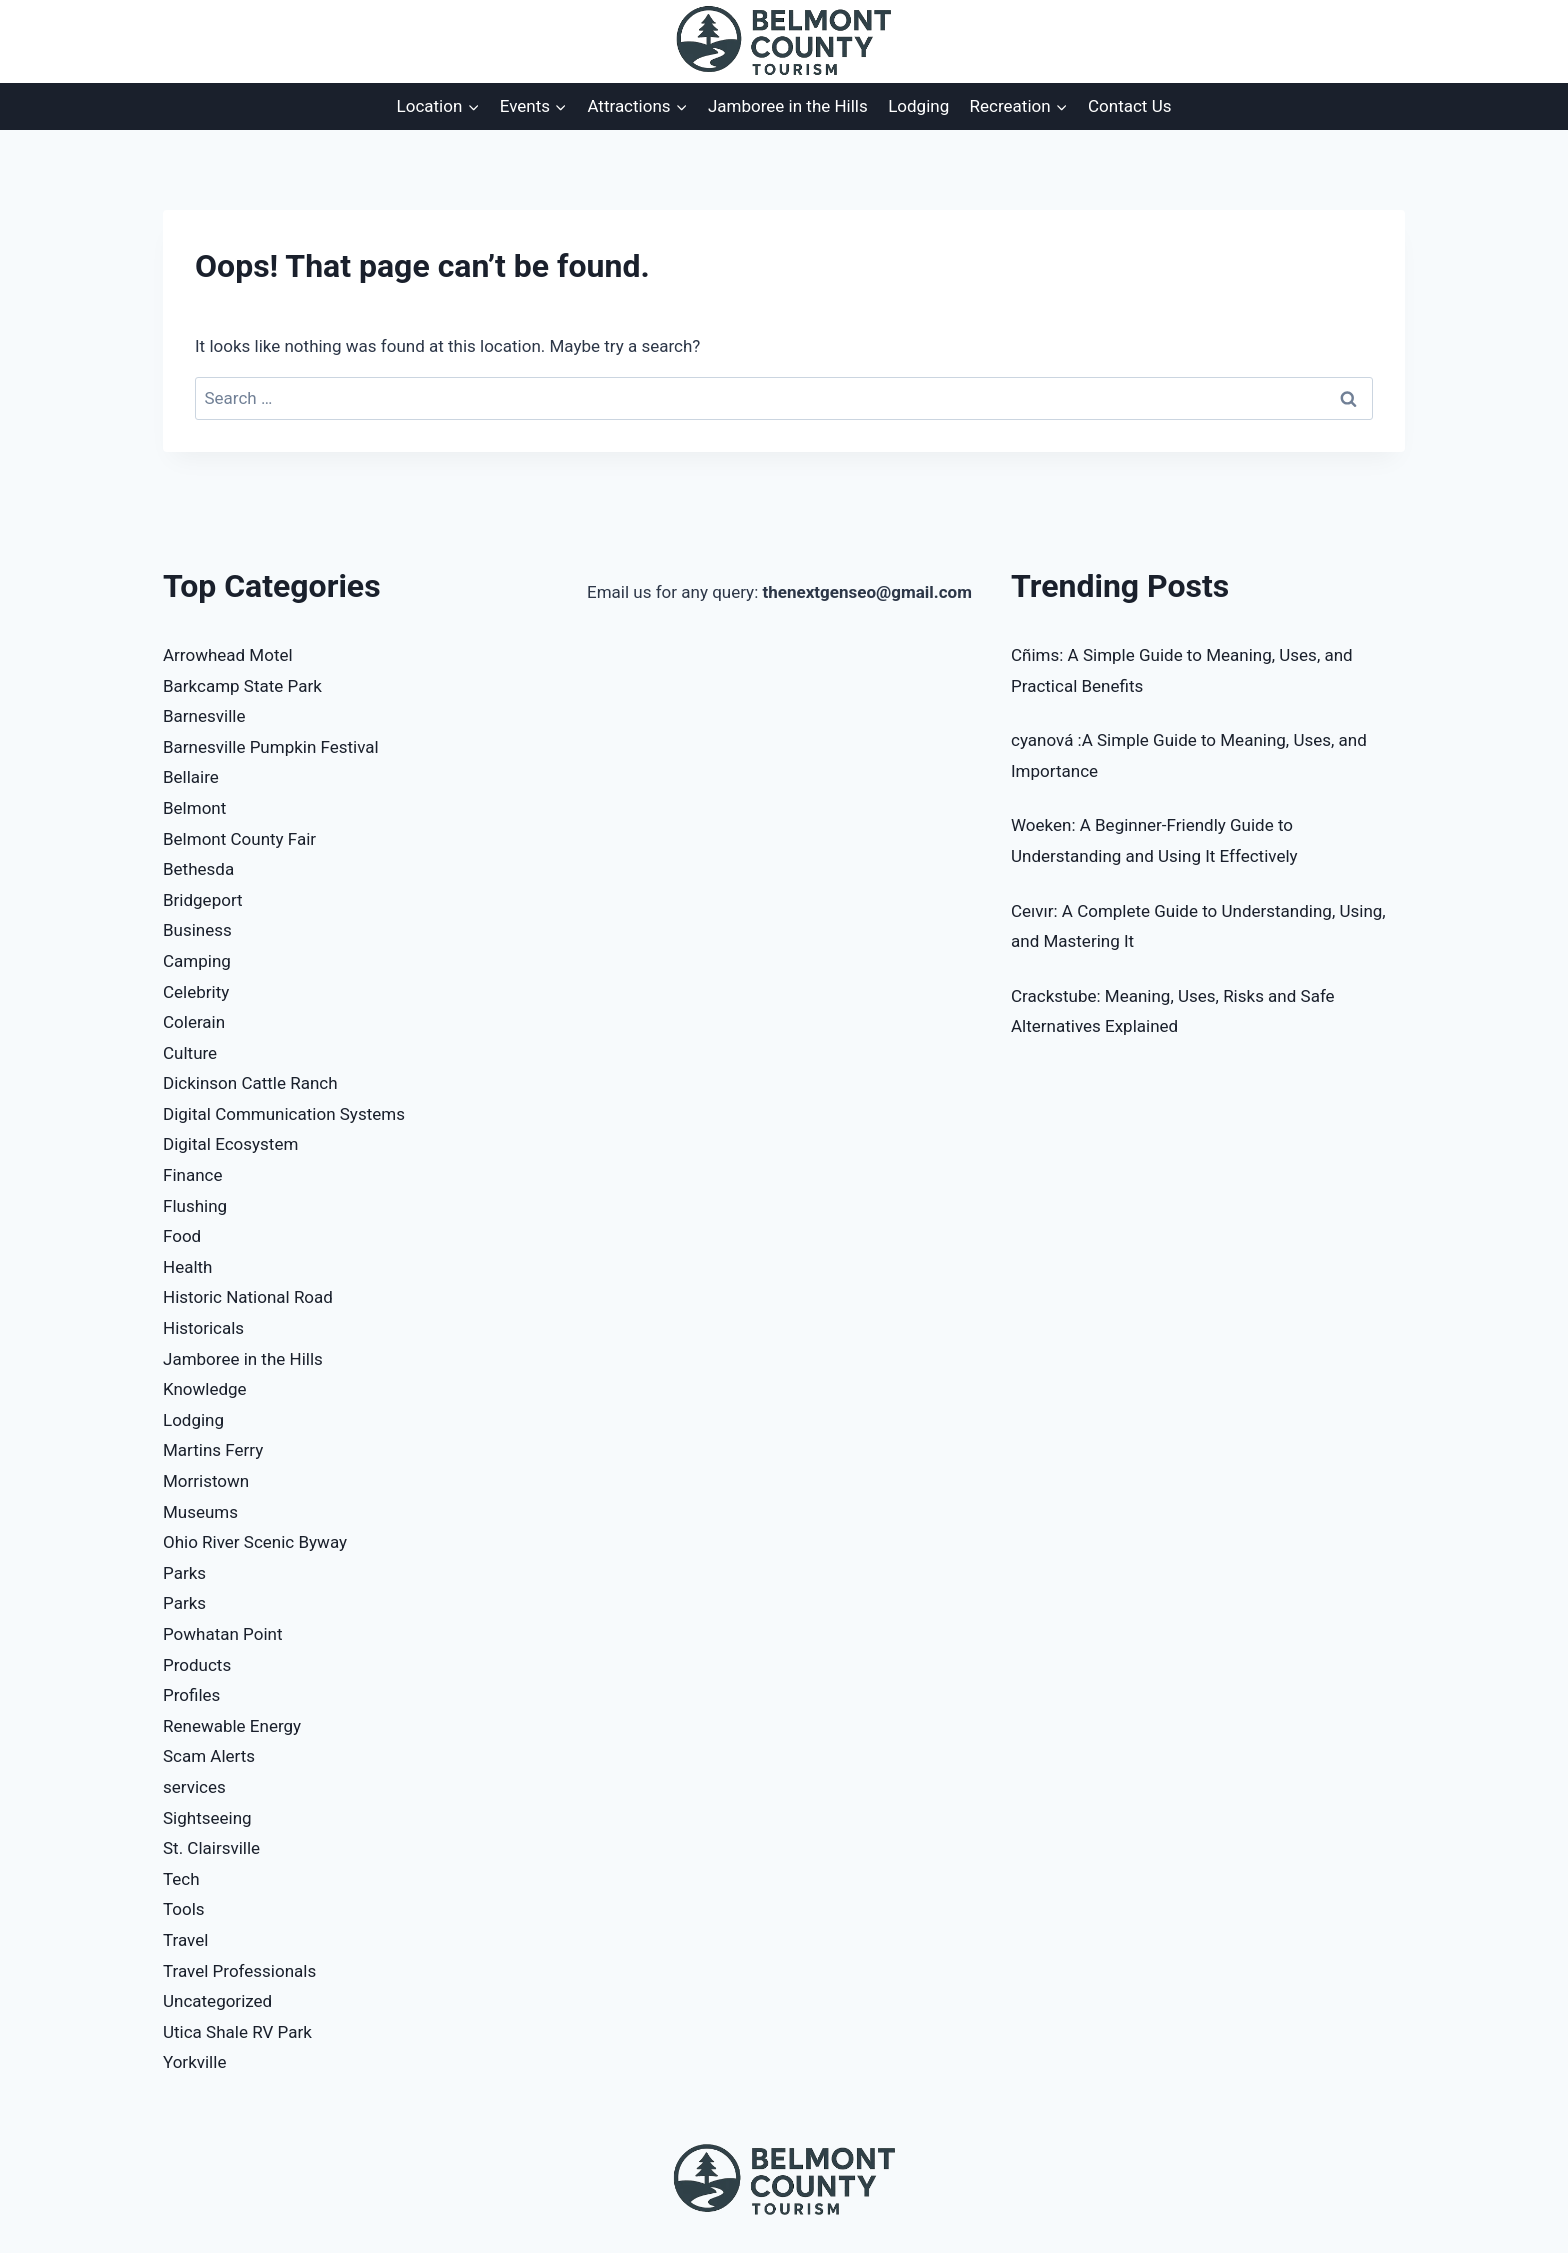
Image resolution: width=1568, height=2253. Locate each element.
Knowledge (205, 1389)
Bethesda (198, 869)
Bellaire (191, 777)
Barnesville (204, 716)
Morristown (206, 1481)
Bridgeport (203, 900)
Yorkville (194, 2062)
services (194, 1787)
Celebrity (196, 992)
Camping (197, 961)
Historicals (203, 1328)
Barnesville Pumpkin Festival (271, 747)
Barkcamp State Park (242, 686)
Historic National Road (248, 1297)
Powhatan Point (223, 1634)
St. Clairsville (211, 1848)
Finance (192, 1175)
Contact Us (1129, 106)
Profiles (191, 1695)
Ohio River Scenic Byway (255, 1542)
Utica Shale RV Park (237, 2032)
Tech (181, 1879)
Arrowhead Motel (228, 655)
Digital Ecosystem (230, 1144)
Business (197, 930)
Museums (200, 1512)
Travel (185, 1940)
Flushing (195, 1206)
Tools (184, 1909)
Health (187, 1267)
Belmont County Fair (239, 839)
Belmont (194, 808)
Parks (184, 1573)
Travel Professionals (239, 1971)
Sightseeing (207, 1818)
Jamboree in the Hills (788, 106)
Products (197, 1665)
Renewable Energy (232, 1726)
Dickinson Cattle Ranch (250, 1083)
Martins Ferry (213, 1450)
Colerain (194, 1022)
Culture (190, 1053)
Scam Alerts (209, 1756)
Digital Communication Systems (284, 1114)
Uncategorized (217, 2001)
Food (182, 1236)
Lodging (918, 106)
